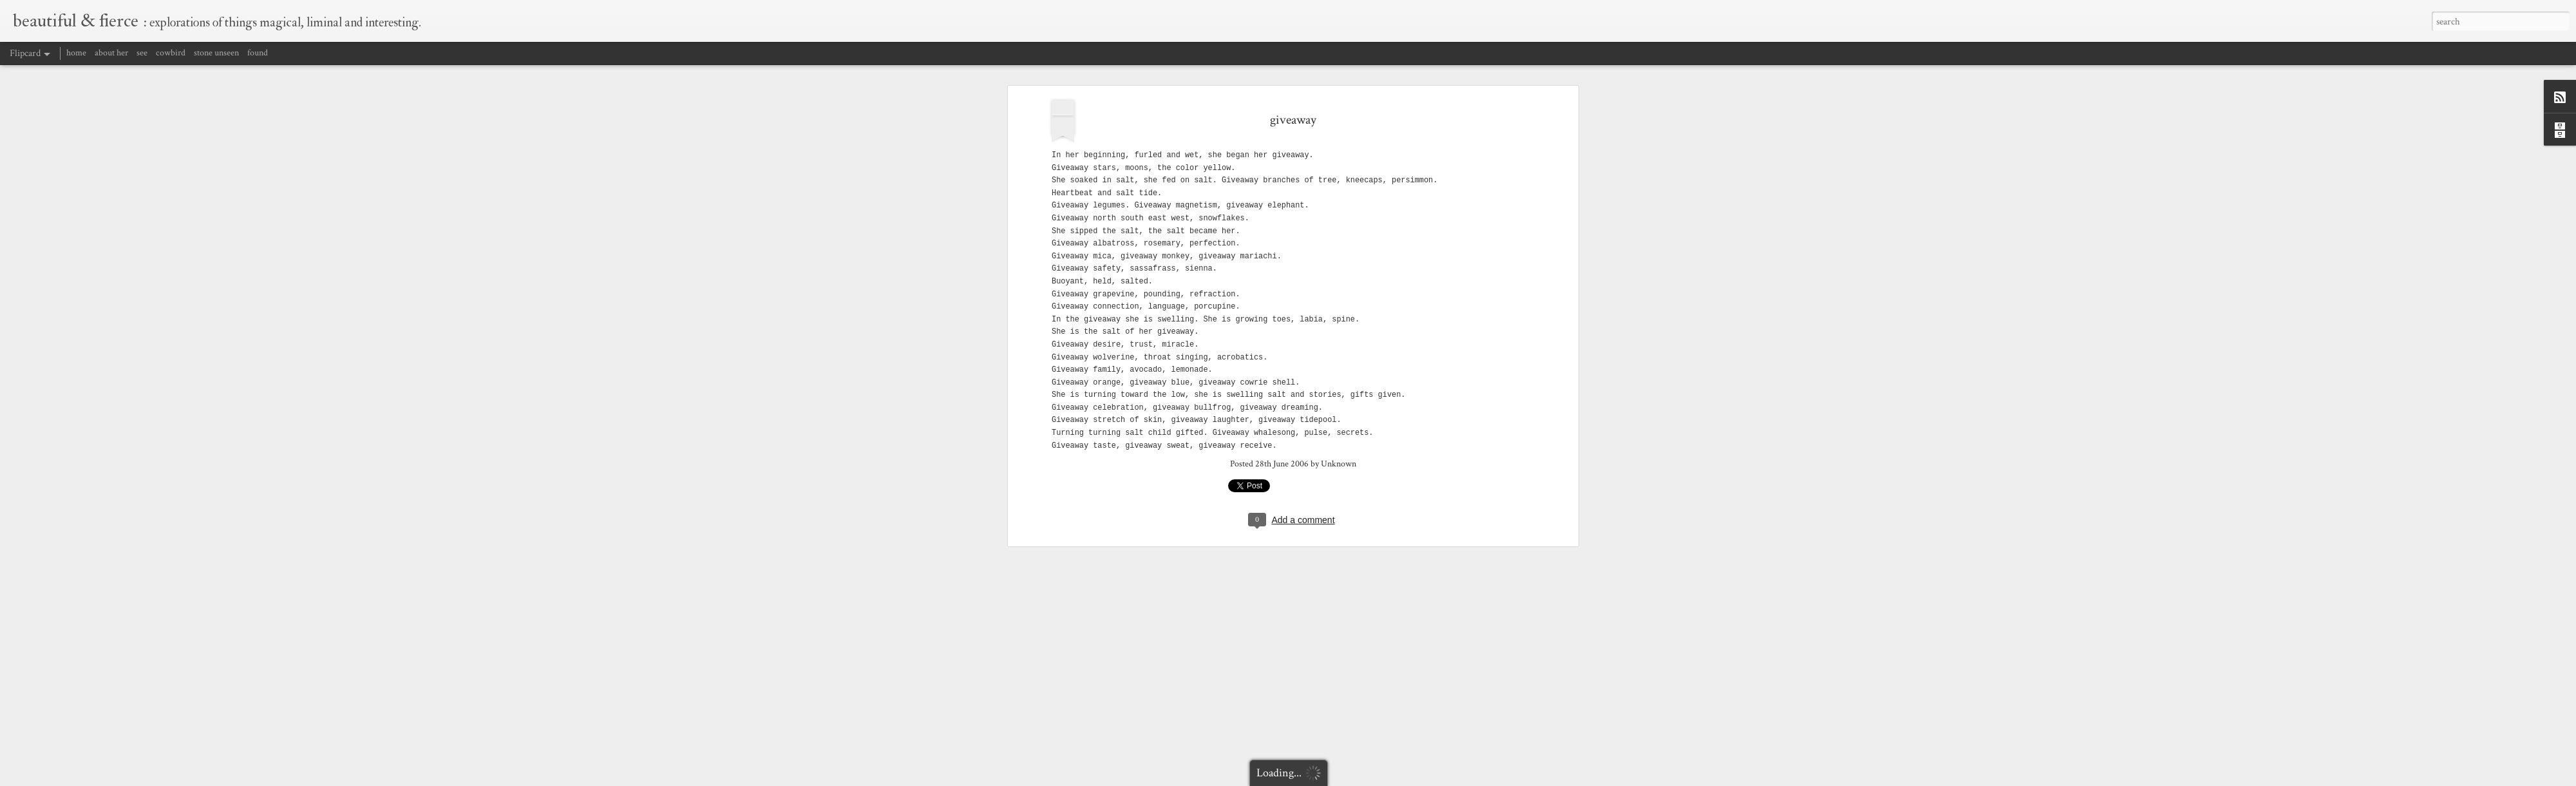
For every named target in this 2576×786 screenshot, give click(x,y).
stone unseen (216, 53)
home (76, 53)
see (142, 53)
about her (111, 53)
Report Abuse (1469, 778)
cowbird (170, 53)
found (257, 53)
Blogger (1436, 778)
